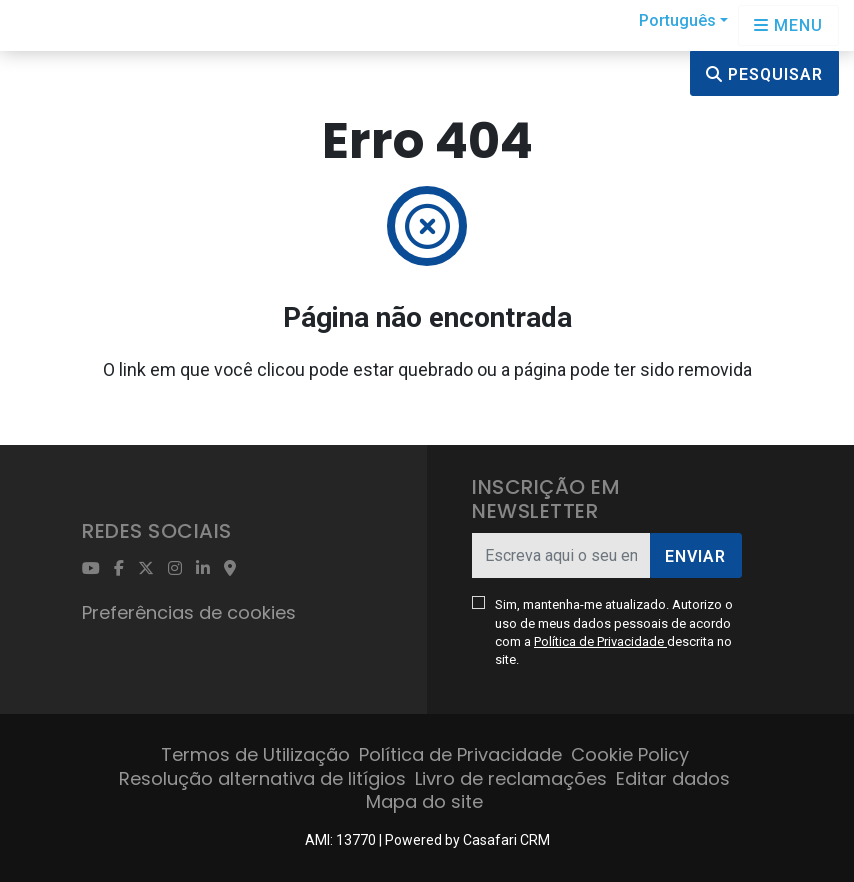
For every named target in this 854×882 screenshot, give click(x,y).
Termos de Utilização (255, 754)
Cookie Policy (630, 754)
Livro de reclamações (511, 778)
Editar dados (673, 778)
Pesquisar (764, 74)
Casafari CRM (506, 840)
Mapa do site (424, 801)
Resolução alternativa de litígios (262, 778)
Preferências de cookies (189, 612)
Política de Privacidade (600, 641)
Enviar (695, 556)
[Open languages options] (788, 25)
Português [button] (677, 20)
